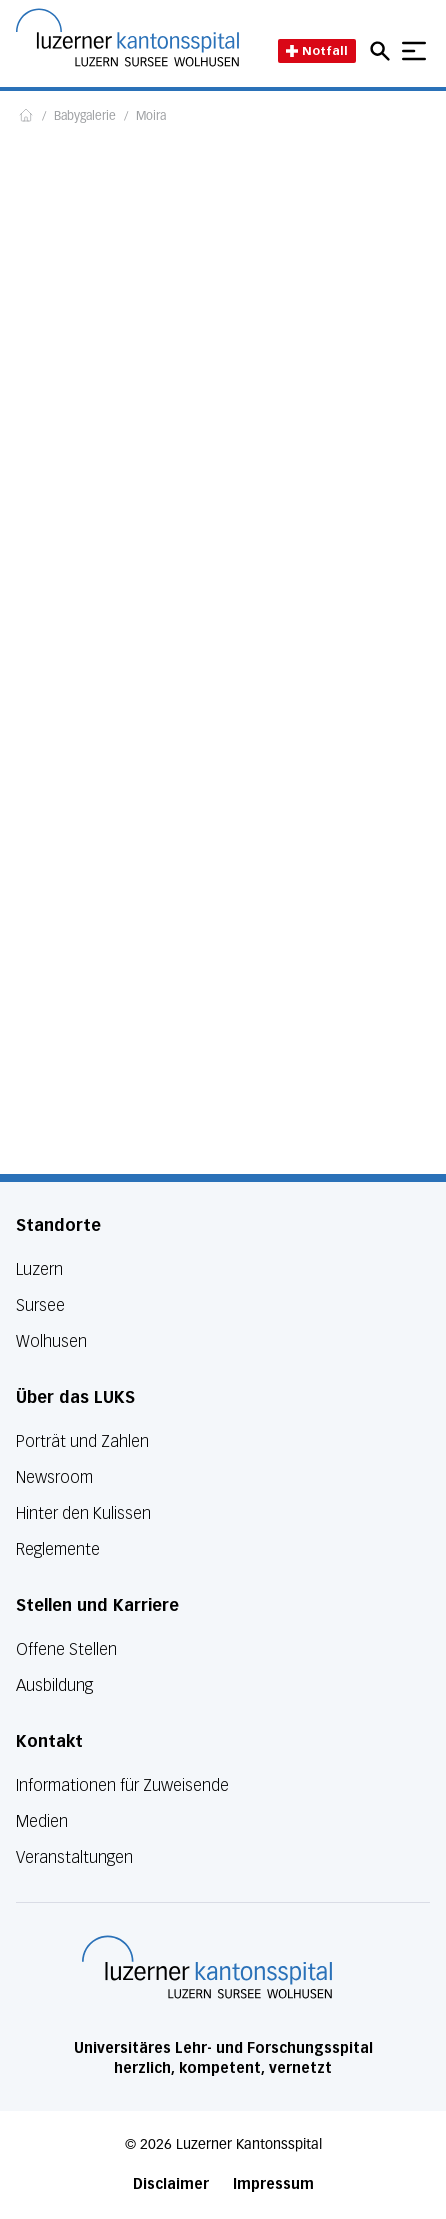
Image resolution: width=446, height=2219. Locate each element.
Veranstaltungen (74, 1857)
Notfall (317, 50)
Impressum (273, 2184)
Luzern (39, 1269)
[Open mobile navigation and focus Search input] (383, 51)
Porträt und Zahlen (82, 1441)
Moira (151, 117)
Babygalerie (85, 117)
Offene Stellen (66, 1649)
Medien (42, 1821)
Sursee (40, 1305)
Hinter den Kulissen (83, 1513)
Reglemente (58, 1549)
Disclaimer (171, 2184)
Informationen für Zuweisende (122, 1785)
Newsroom (54, 1477)
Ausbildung (54, 1685)
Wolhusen (51, 1341)
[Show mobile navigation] (414, 51)
